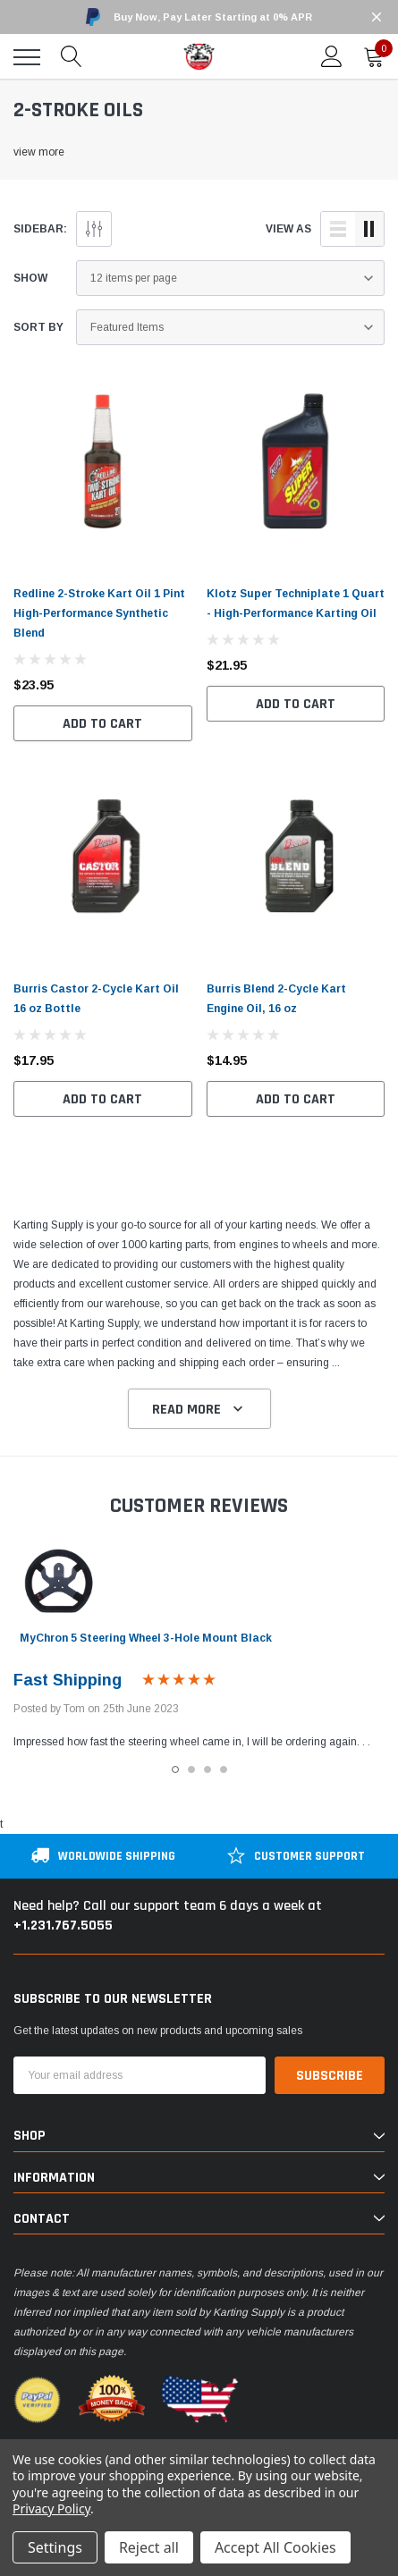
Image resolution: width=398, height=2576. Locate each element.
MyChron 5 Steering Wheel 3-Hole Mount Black (146, 1638)
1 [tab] (175, 1769)
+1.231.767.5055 (63, 1925)
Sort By (38, 327)
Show (30, 278)
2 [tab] (191, 1769)
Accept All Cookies (275, 2547)
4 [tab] (223, 1769)
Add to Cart (102, 723)
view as (288, 229)
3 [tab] (207, 1769)
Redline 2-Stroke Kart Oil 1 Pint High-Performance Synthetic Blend (99, 613)
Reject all (149, 2547)
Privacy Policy (51, 2508)
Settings (55, 2547)
